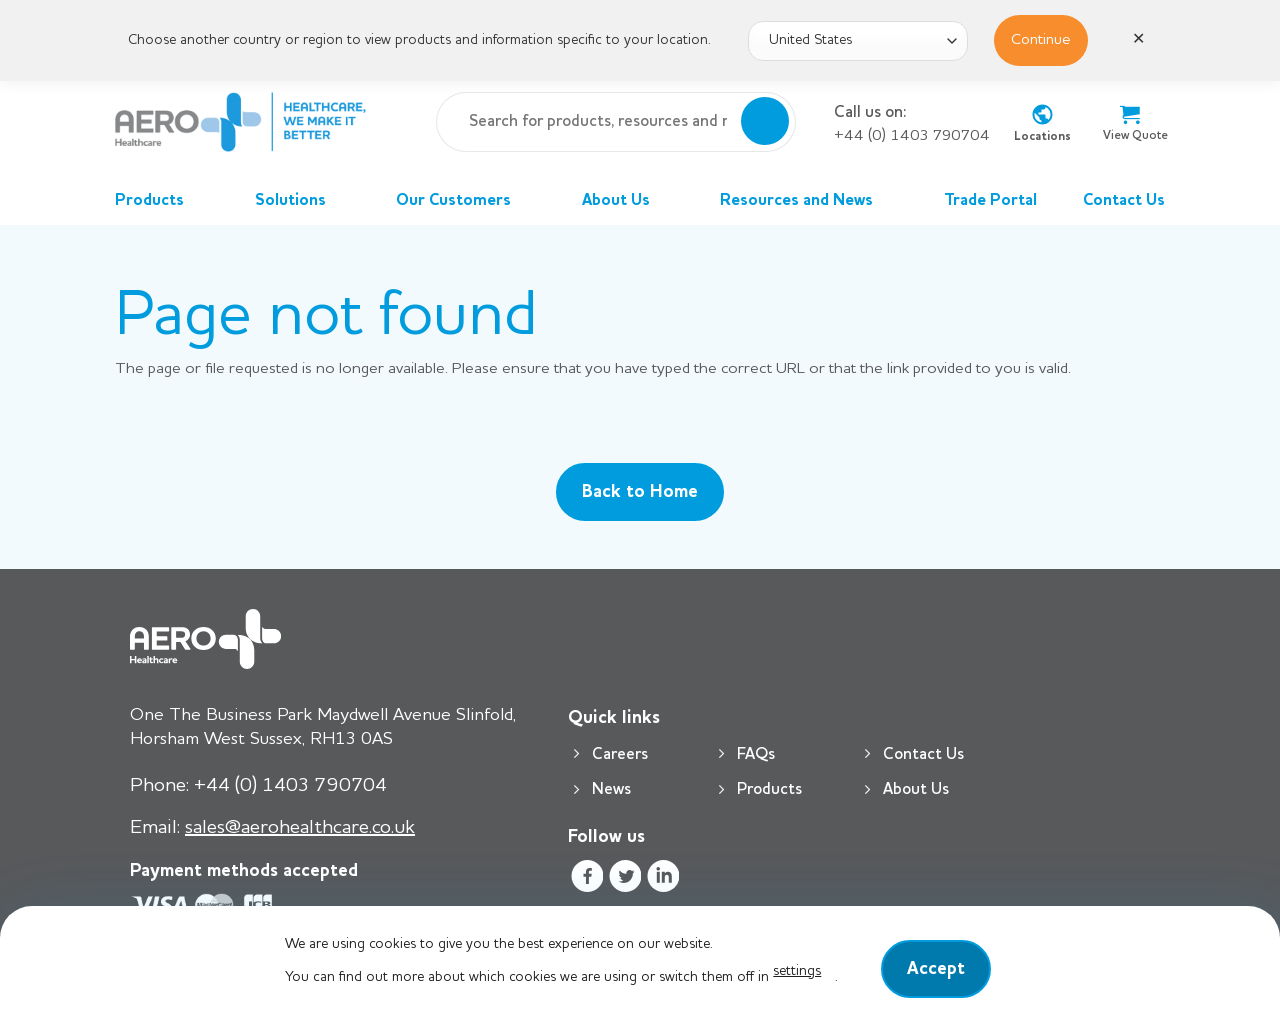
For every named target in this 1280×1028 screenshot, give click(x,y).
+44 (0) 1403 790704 (912, 136)
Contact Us (1124, 201)
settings (797, 971)
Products (161, 201)
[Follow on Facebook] (586, 879)
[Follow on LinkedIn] (663, 879)
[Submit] (765, 122)
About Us (628, 201)
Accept (936, 969)
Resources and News (808, 201)
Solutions (302, 201)
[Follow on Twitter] (624, 879)
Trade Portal (990, 201)
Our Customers (465, 201)
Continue (1041, 40)
